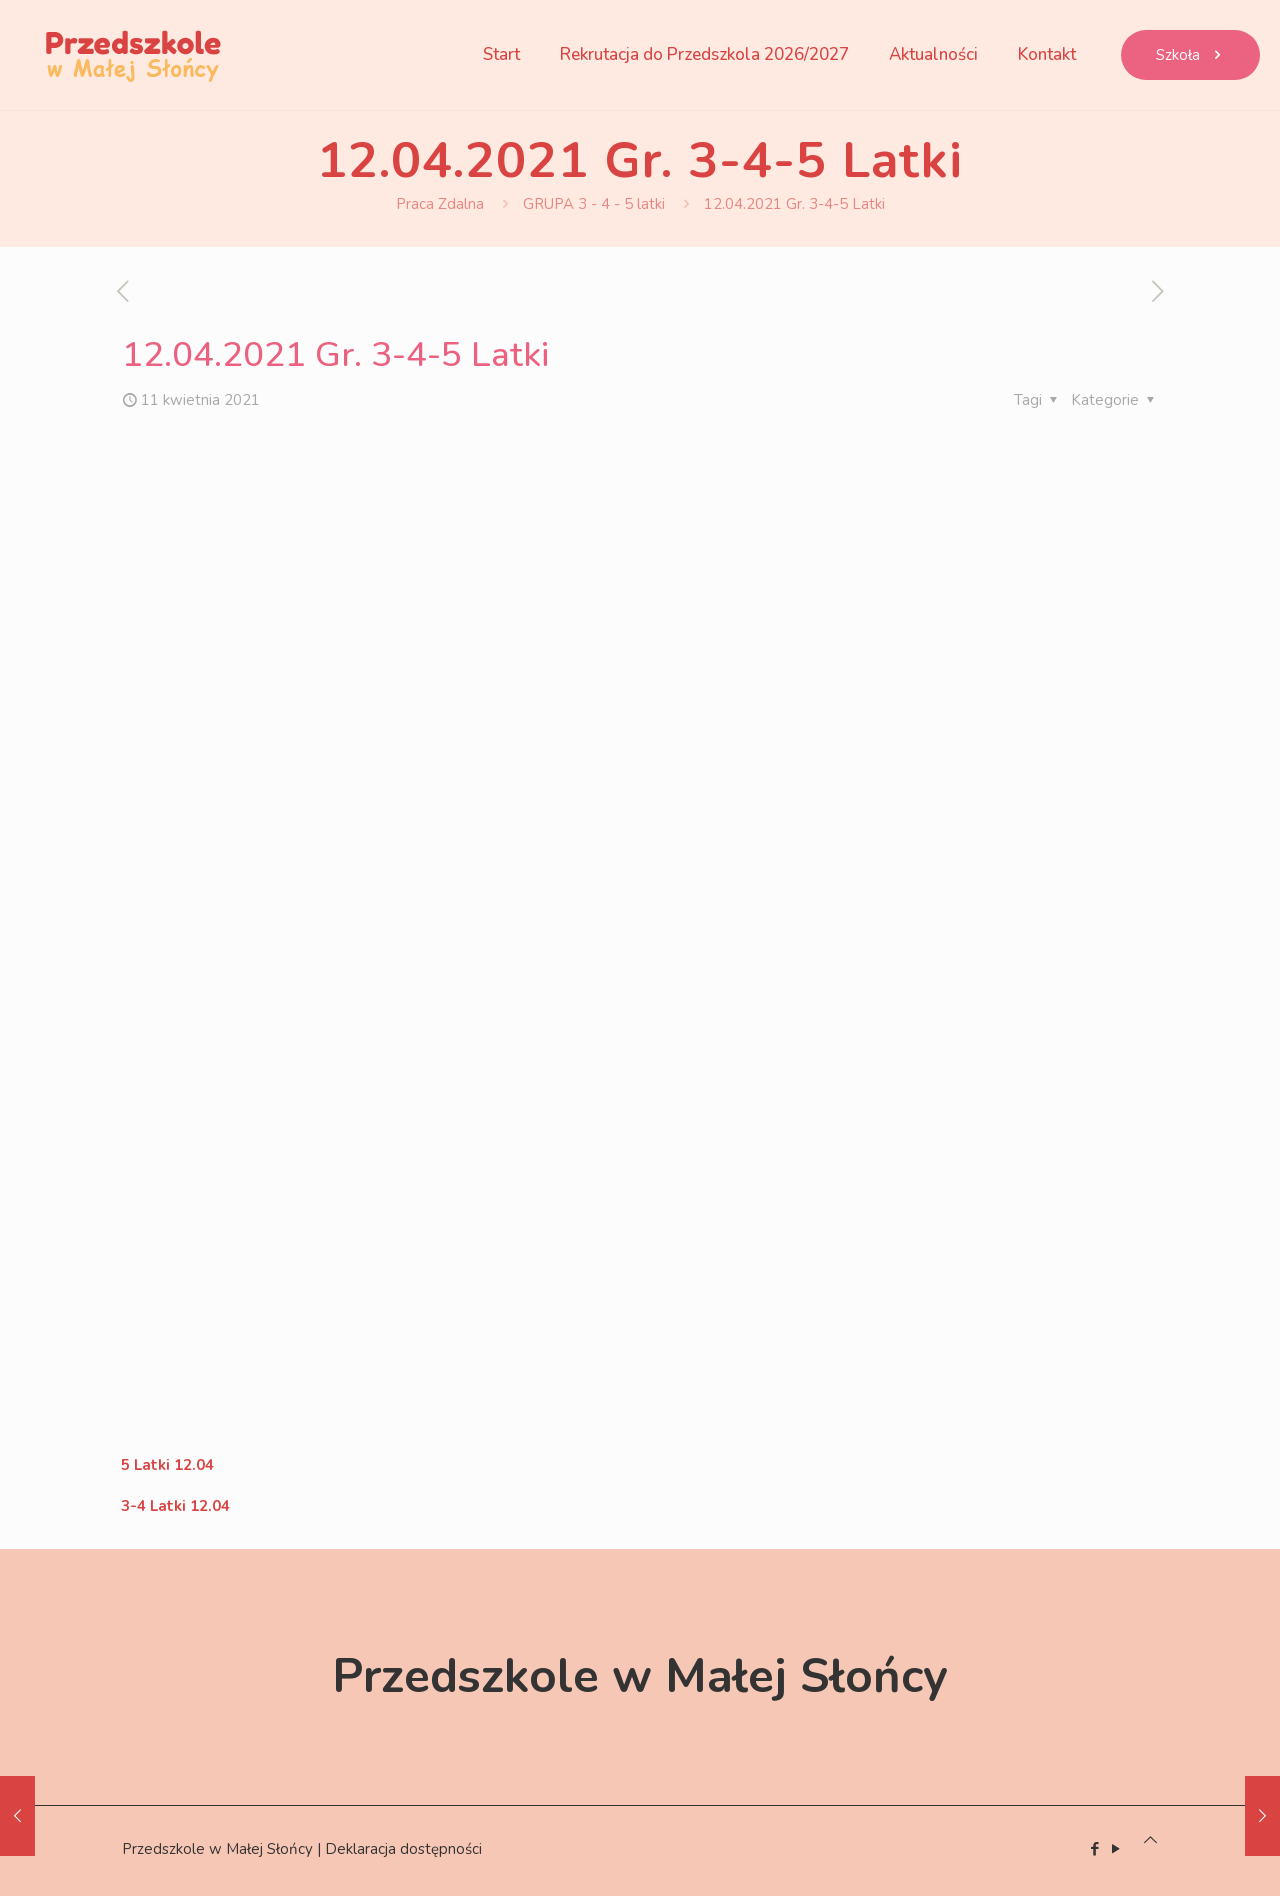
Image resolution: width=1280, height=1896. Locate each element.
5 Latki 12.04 (167, 1465)
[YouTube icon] (1115, 1849)
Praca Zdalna (440, 204)
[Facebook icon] (1094, 1849)
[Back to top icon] (1150, 1840)
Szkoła (1190, 55)
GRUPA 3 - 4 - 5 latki (594, 204)
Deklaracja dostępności (403, 1849)
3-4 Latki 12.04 (175, 1506)
